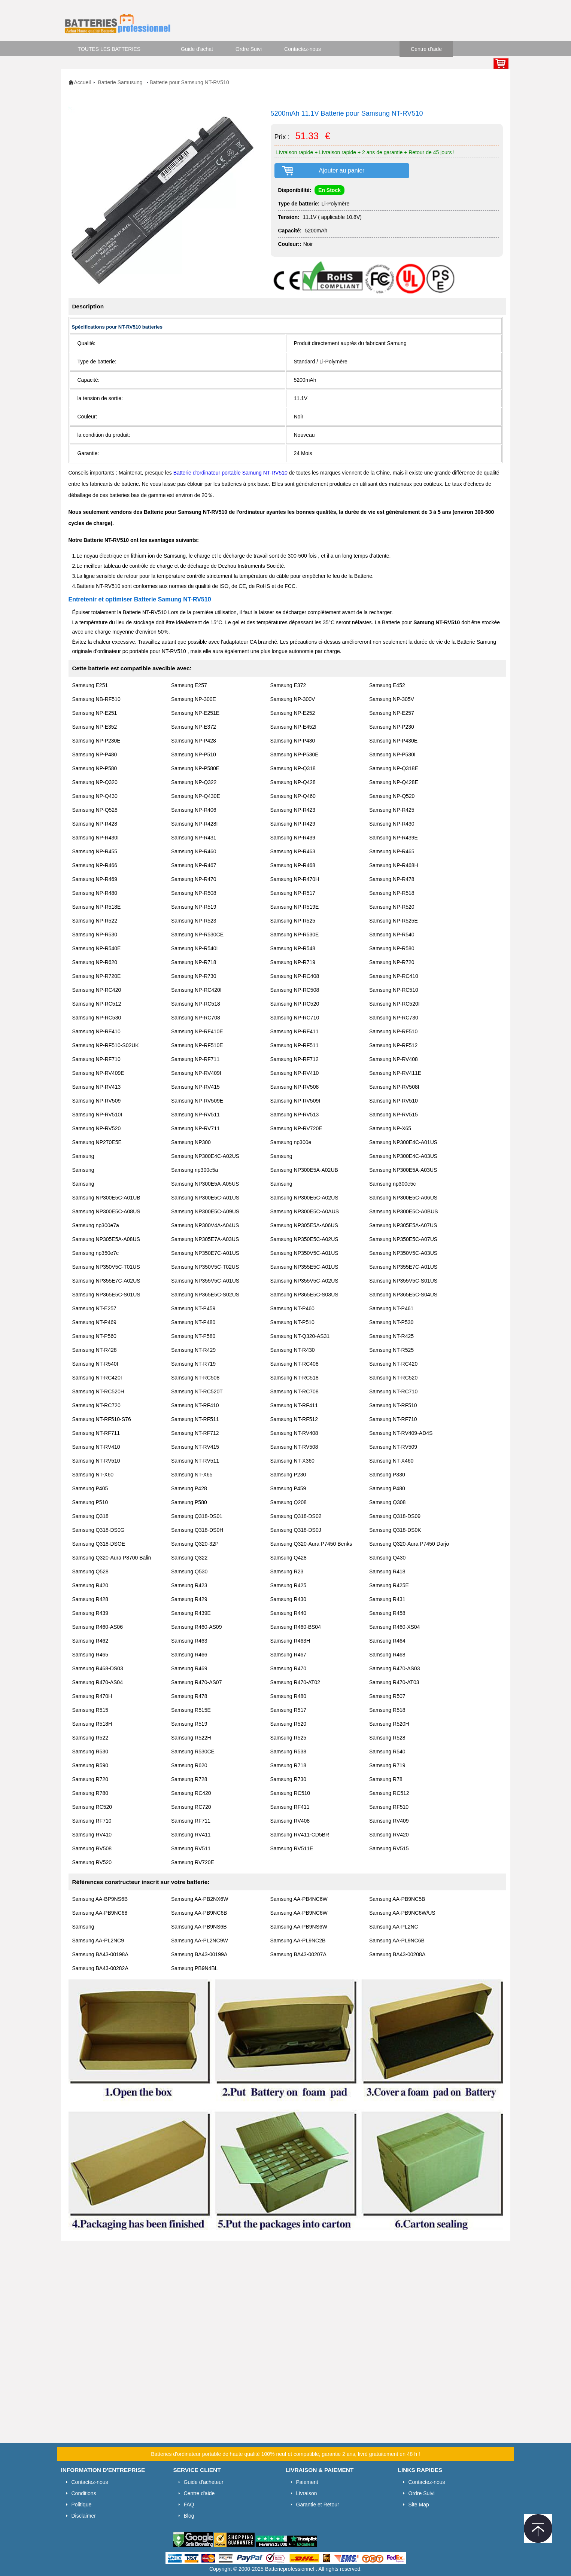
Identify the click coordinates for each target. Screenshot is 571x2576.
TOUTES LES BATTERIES (109, 49)
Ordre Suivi (249, 49)
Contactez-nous (302, 49)
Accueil (82, 82)
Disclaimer (84, 2516)
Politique (82, 2505)
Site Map (418, 2505)
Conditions (84, 2493)
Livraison (306, 2493)
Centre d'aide (426, 49)
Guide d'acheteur (204, 2482)
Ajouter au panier (342, 170)
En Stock (329, 190)
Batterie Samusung (121, 82)
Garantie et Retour (317, 2505)
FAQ (189, 2505)
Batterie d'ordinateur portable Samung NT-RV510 (231, 473)
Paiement (307, 2482)
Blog (189, 2516)
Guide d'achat (197, 49)
